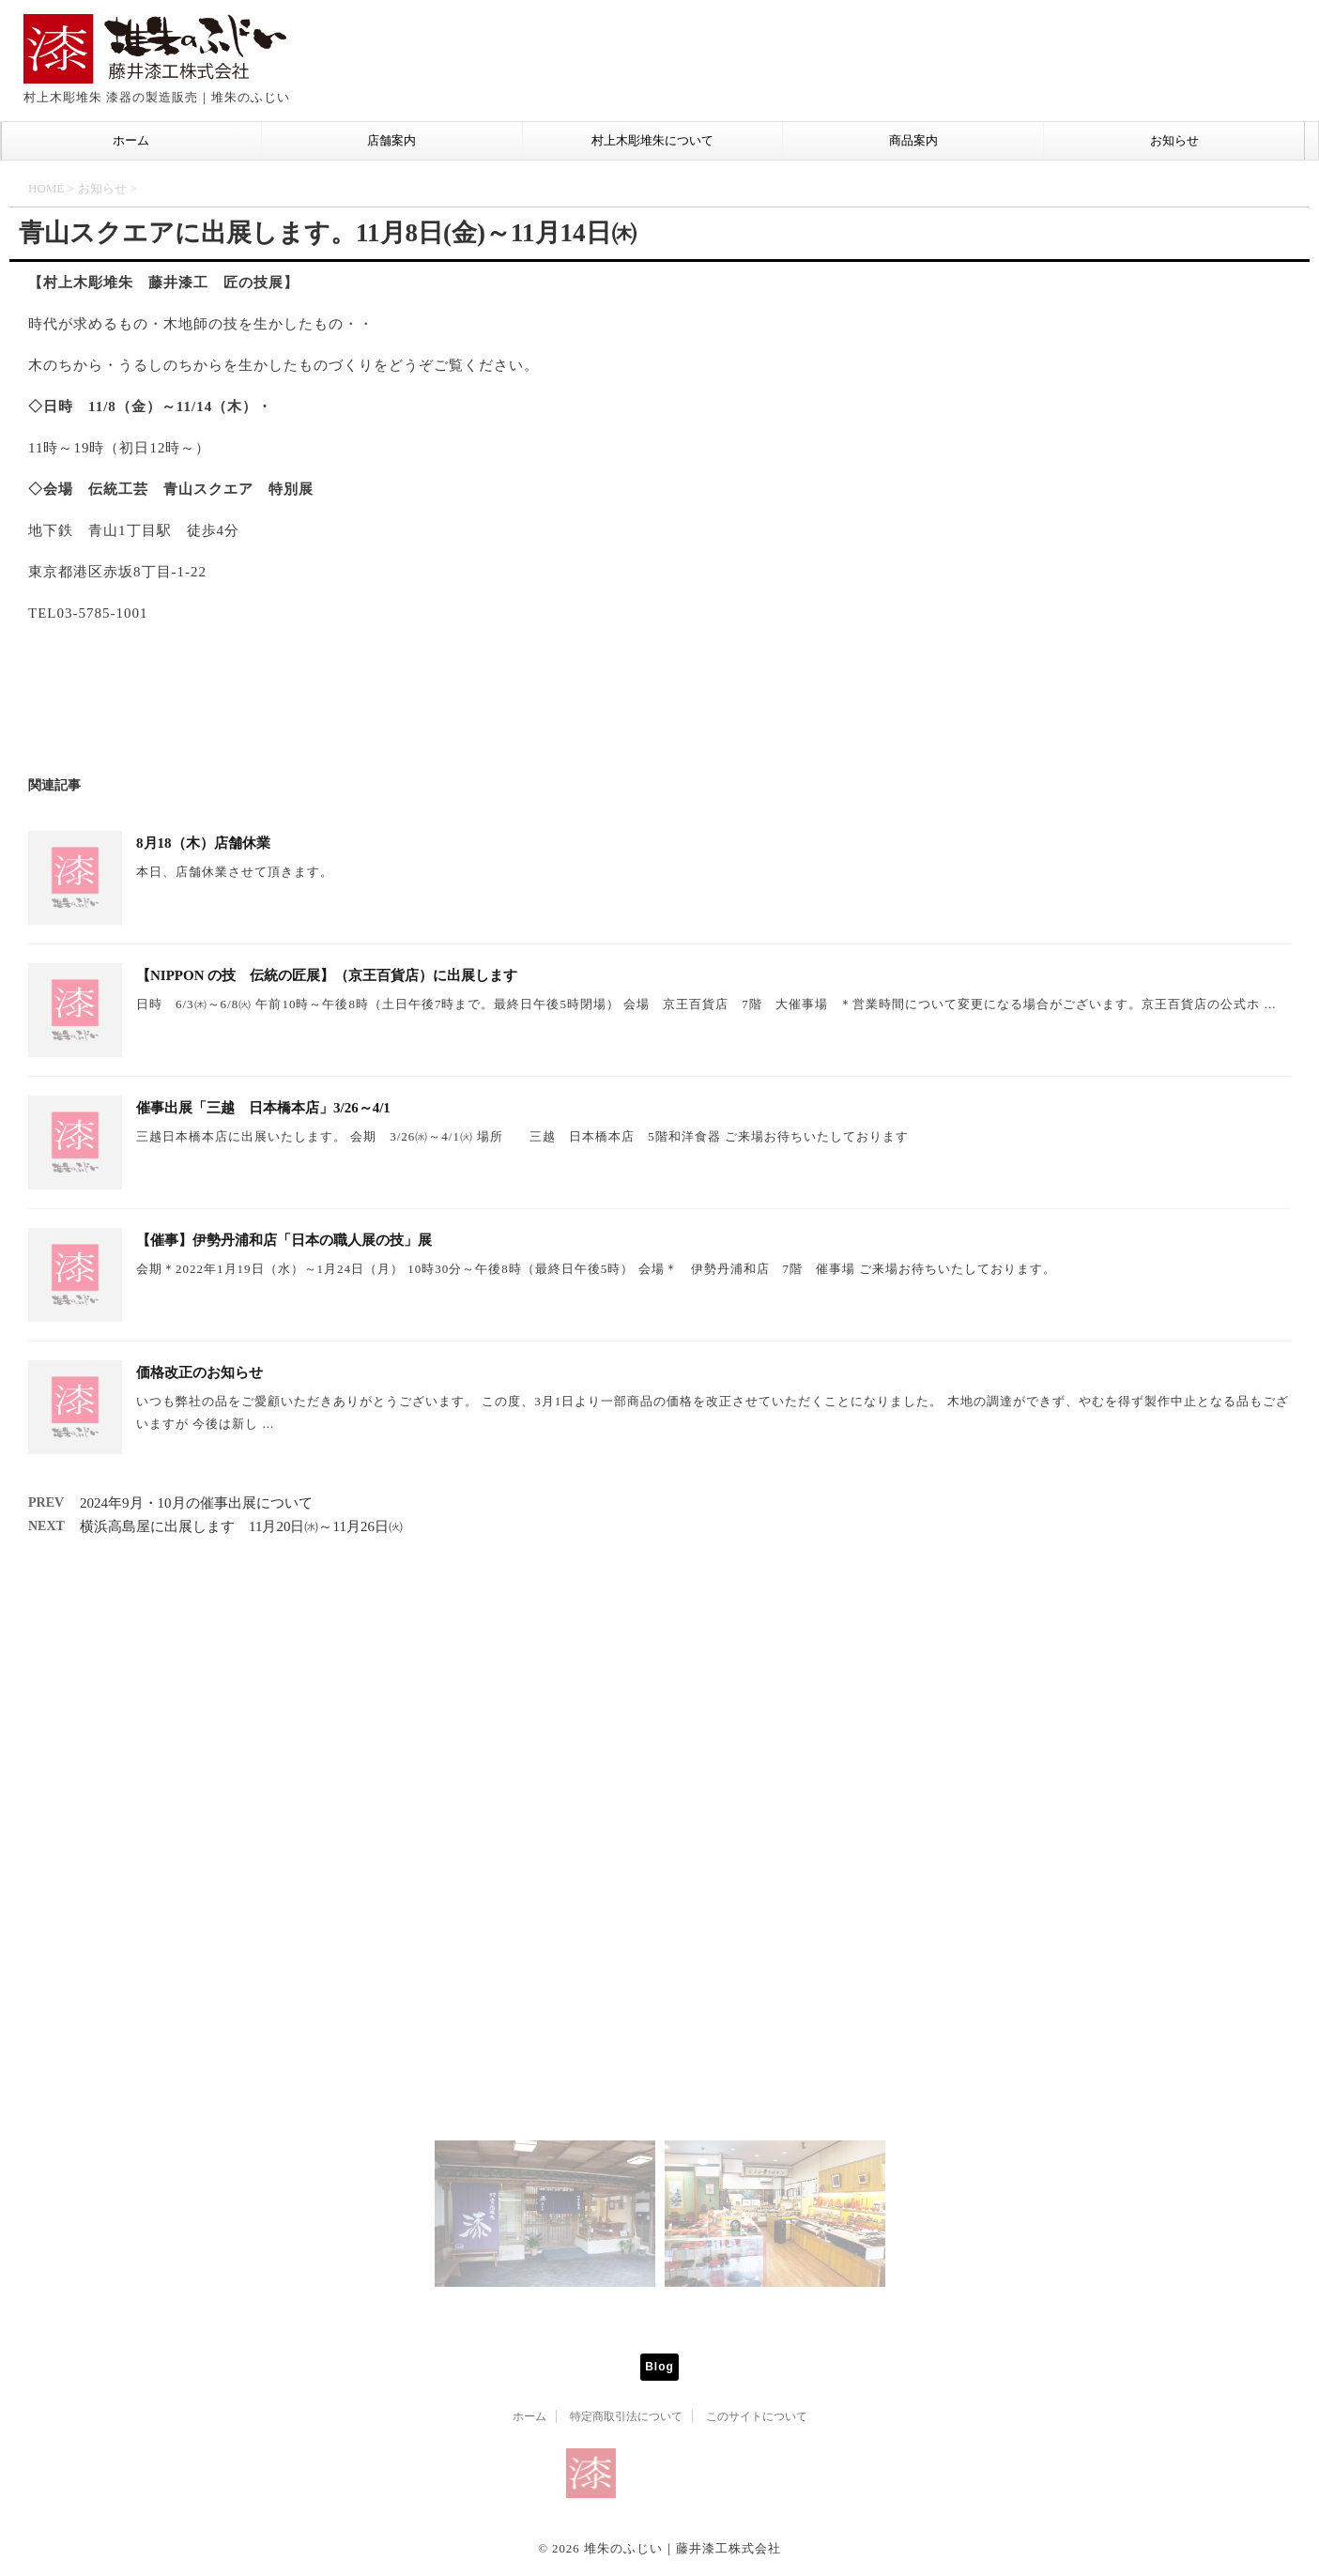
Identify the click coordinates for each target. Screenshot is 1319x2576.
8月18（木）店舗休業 (203, 843)
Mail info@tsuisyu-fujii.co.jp (660, 2075)
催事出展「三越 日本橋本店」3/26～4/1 (263, 1107)
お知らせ (1174, 140)
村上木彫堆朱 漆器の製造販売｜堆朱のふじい (660, 2525)
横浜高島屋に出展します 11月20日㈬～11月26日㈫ (241, 1526)
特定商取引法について (626, 2416)
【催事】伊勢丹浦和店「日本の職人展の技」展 (284, 1240)
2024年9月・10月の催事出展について (196, 1502)
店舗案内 (391, 140)
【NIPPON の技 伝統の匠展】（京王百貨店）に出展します (326, 975)
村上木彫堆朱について (652, 140)
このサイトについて (756, 2416)
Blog (659, 2366)
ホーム (131, 140)
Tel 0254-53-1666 (612, 2058)
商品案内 (913, 140)
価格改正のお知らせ (199, 1372)
